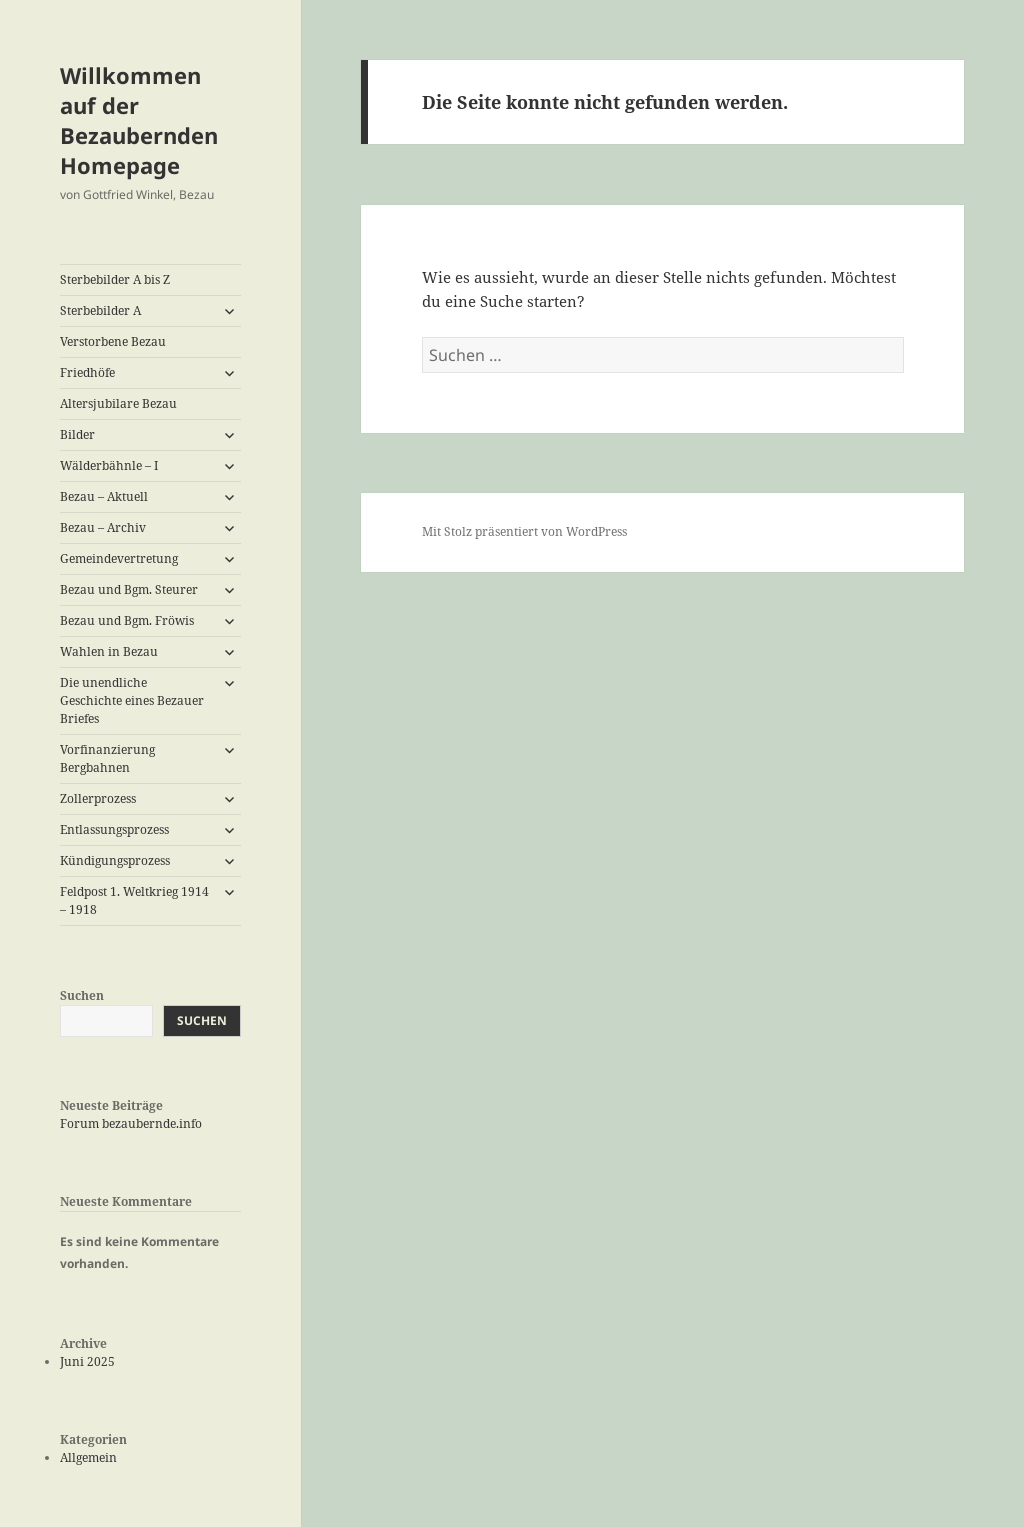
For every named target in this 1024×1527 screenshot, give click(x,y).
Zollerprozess (98, 798)
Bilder (77, 434)
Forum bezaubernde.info (131, 1123)
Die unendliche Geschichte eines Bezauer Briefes (132, 700)
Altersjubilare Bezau (118, 403)
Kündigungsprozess (115, 860)
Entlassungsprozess (114, 829)
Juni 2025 (87, 1361)
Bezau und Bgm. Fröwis (127, 620)
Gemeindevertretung (119, 558)
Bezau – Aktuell (104, 496)
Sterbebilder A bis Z (115, 279)
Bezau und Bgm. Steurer (129, 589)
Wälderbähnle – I (109, 465)
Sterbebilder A (100, 310)
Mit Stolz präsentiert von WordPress (524, 531)
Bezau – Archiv (103, 527)
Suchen (82, 995)
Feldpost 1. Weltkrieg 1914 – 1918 (134, 900)
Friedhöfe (87, 372)
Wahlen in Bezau (109, 651)
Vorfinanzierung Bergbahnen (107, 758)
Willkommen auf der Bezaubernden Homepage (139, 120)
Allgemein (88, 1457)
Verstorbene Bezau (113, 341)
